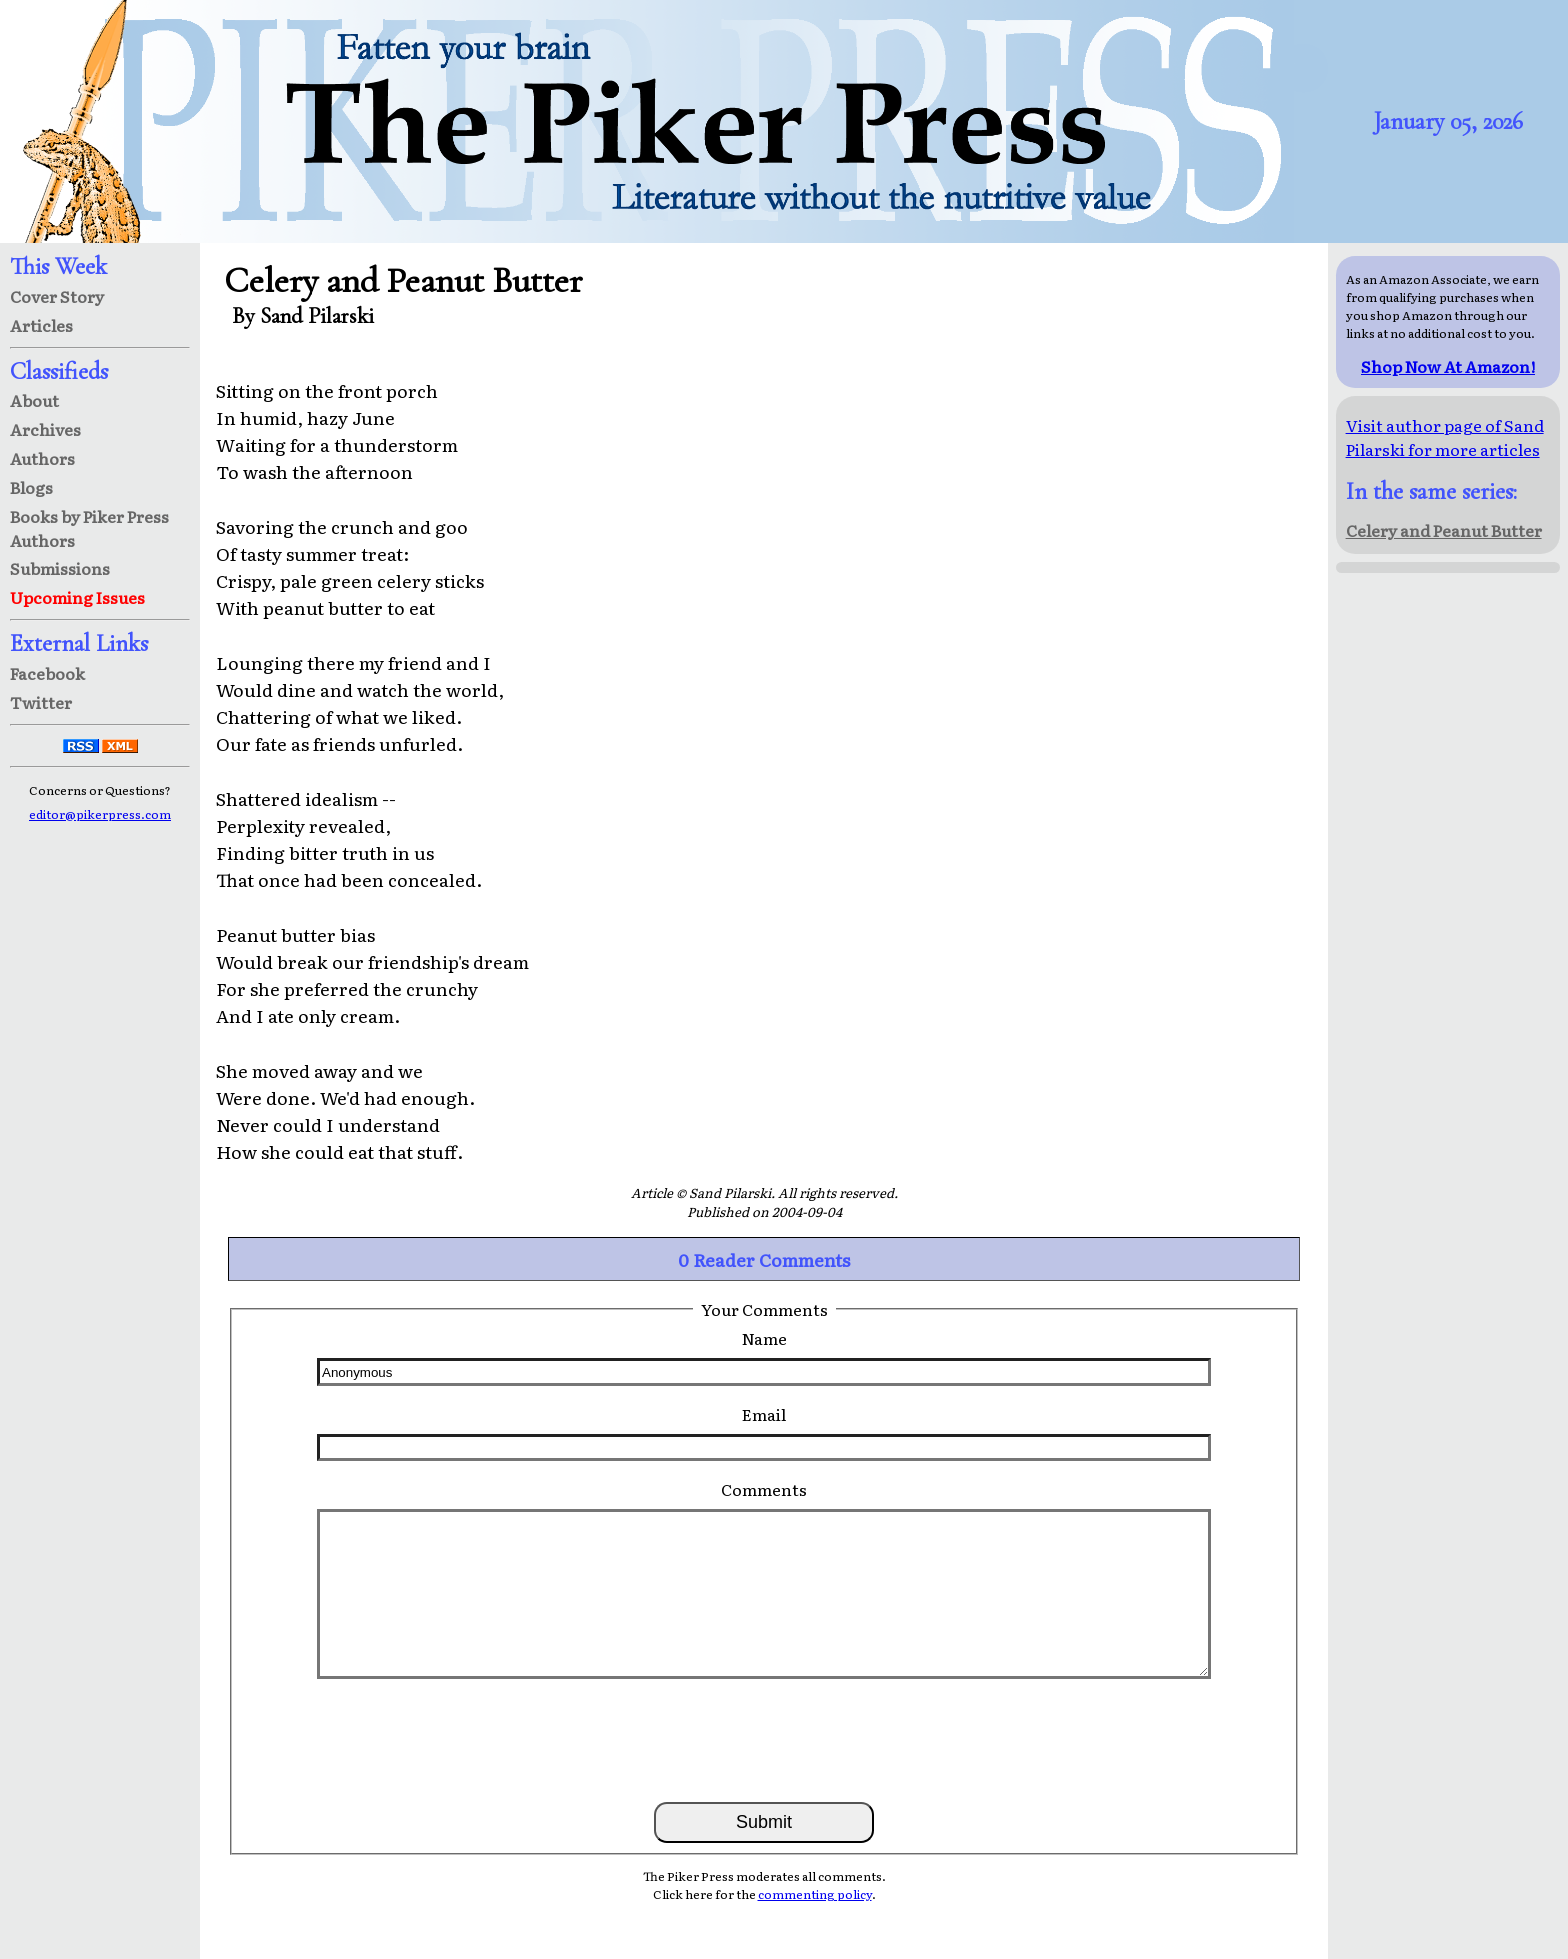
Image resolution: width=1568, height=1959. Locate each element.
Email (764, 1414)
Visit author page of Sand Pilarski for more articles (1445, 437)
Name (764, 1338)
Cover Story (57, 296)
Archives (45, 429)
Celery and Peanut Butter (1444, 530)
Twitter (41, 702)
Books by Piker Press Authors (89, 528)
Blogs (31, 487)
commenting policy (815, 1894)
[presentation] (764, 1739)
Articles (41, 325)
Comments (764, 1489)
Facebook (47, 673)
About (34, 400)
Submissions (60, 568)
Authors (42, 458)
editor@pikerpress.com (100, 814)
